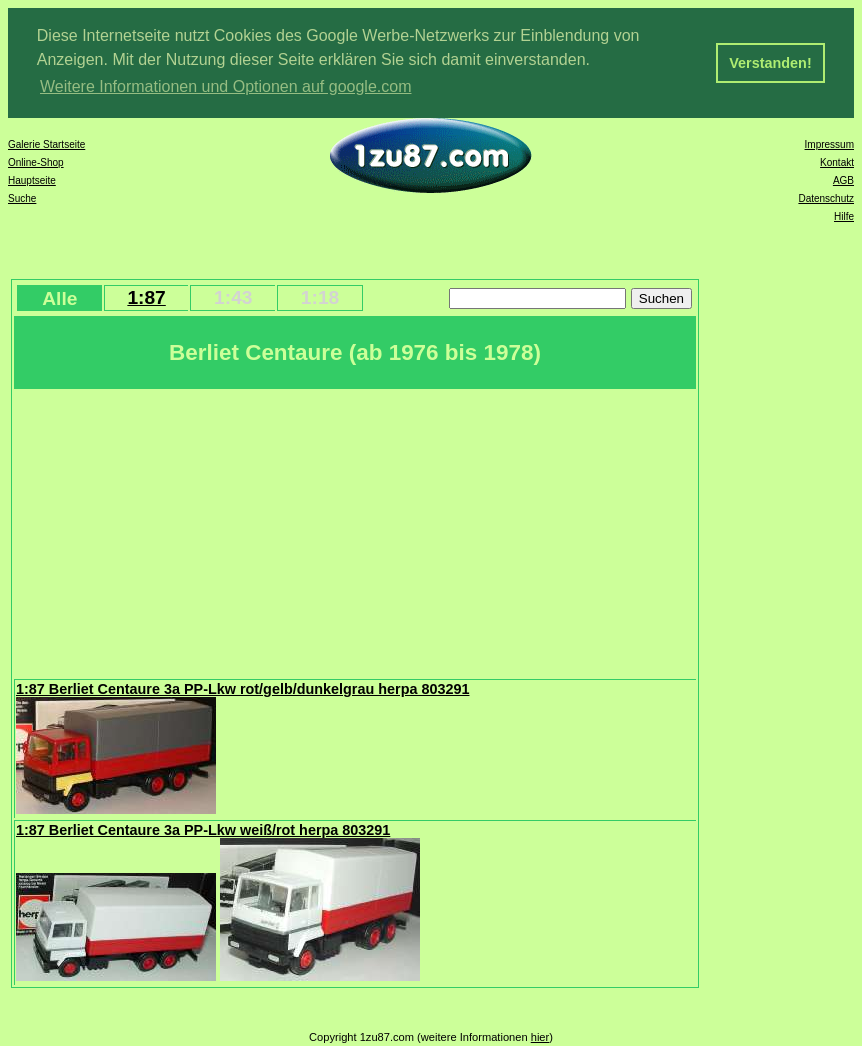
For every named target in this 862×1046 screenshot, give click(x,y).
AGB (843, 180)
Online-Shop (36, 162)
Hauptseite (32, 180)
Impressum (829, 144)
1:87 (146, 297)
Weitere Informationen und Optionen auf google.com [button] (226, 86)
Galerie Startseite (46, 144)
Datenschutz (826, 198)
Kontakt (837, 162)
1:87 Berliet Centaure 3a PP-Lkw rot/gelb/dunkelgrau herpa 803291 (242, 689)
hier (540, 1037)
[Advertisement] (355, 532)
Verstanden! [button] (770, 63)
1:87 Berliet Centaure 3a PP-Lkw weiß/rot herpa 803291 (203, 830)
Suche (22, 198)
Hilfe (844, 216)
